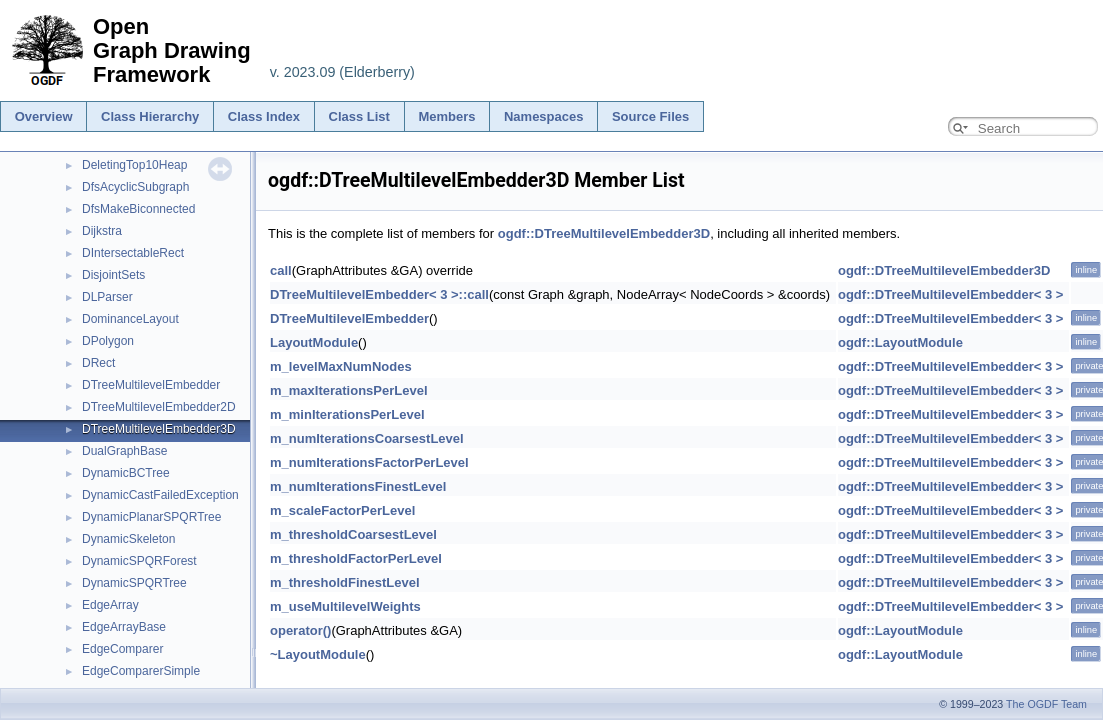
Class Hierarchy (150, 116)
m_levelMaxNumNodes (341, 366)
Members (446, 116)
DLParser (107, 297)
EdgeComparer (122, 649)
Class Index (264, 116)
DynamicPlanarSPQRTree (151, 517)
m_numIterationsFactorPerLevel (369, 462)
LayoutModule (314, 342)
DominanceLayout (130, 319)
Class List (359, 116)
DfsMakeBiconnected (138, 209)
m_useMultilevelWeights (345, 606)
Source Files (650, 116)
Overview (44, 116)
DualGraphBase (124, 451)
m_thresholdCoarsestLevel (353, 534)
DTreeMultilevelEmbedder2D (159, 407)
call (281, 270)
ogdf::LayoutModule (900, 342)
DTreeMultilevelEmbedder (151, 385)
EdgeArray (110, 605)
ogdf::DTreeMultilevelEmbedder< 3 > (950, 294)
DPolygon (108, 341)
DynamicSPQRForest (139, 561)
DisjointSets (113, 275)
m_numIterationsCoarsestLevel (367, 438)
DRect (98, 363)
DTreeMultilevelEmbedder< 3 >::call (379, 294)
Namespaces (544, 116)
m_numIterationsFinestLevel (358, 486)
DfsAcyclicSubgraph (135, 187)
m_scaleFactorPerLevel (342, 510)
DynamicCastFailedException (160, 495)
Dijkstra (102, 231)
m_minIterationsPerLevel (347, 414)
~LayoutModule (318, 654)
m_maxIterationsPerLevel (349, 390)
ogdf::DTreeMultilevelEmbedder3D (604, 233)
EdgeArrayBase (124, 627)
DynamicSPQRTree (134, 583)
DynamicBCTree (126, 473)
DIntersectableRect (133, 253)
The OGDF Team (1046, 704)
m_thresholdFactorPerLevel (356, 558)
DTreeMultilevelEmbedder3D (159, 429)
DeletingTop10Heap (134, 165)
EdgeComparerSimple (141, 671)
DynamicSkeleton (128, 539)
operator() (300, 630)
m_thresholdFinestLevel (345, 582)
